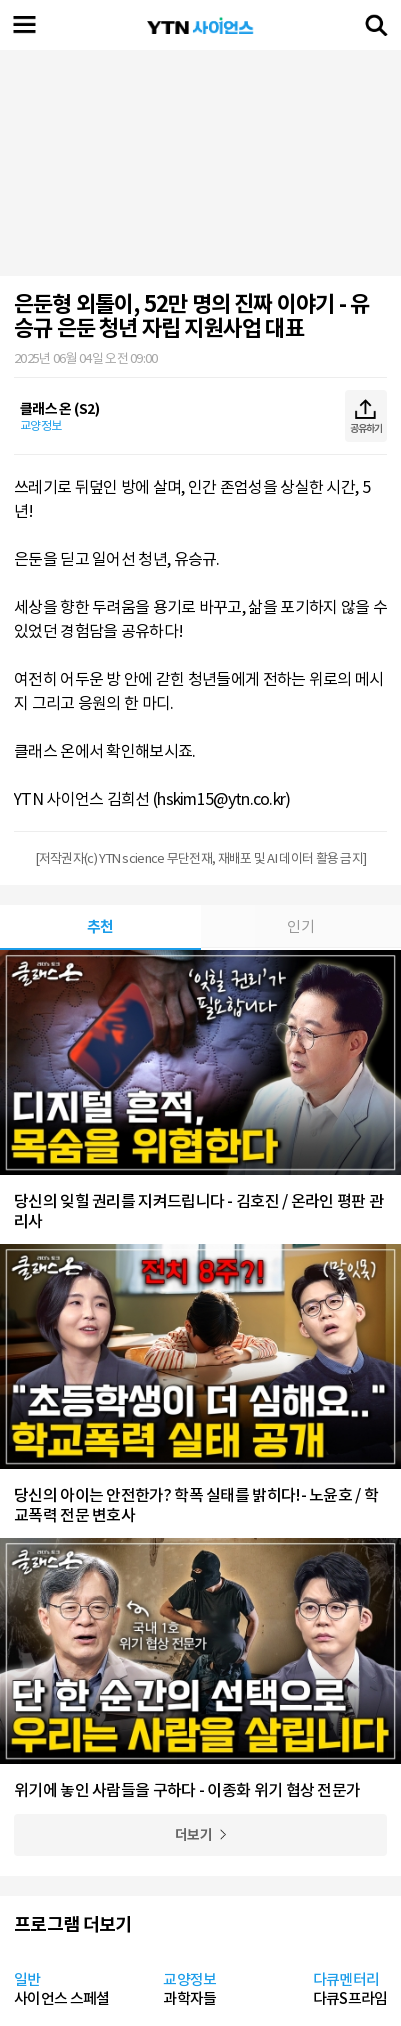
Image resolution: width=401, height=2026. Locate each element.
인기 (300, 926)
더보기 (193, 1835)
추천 (100, 926)
